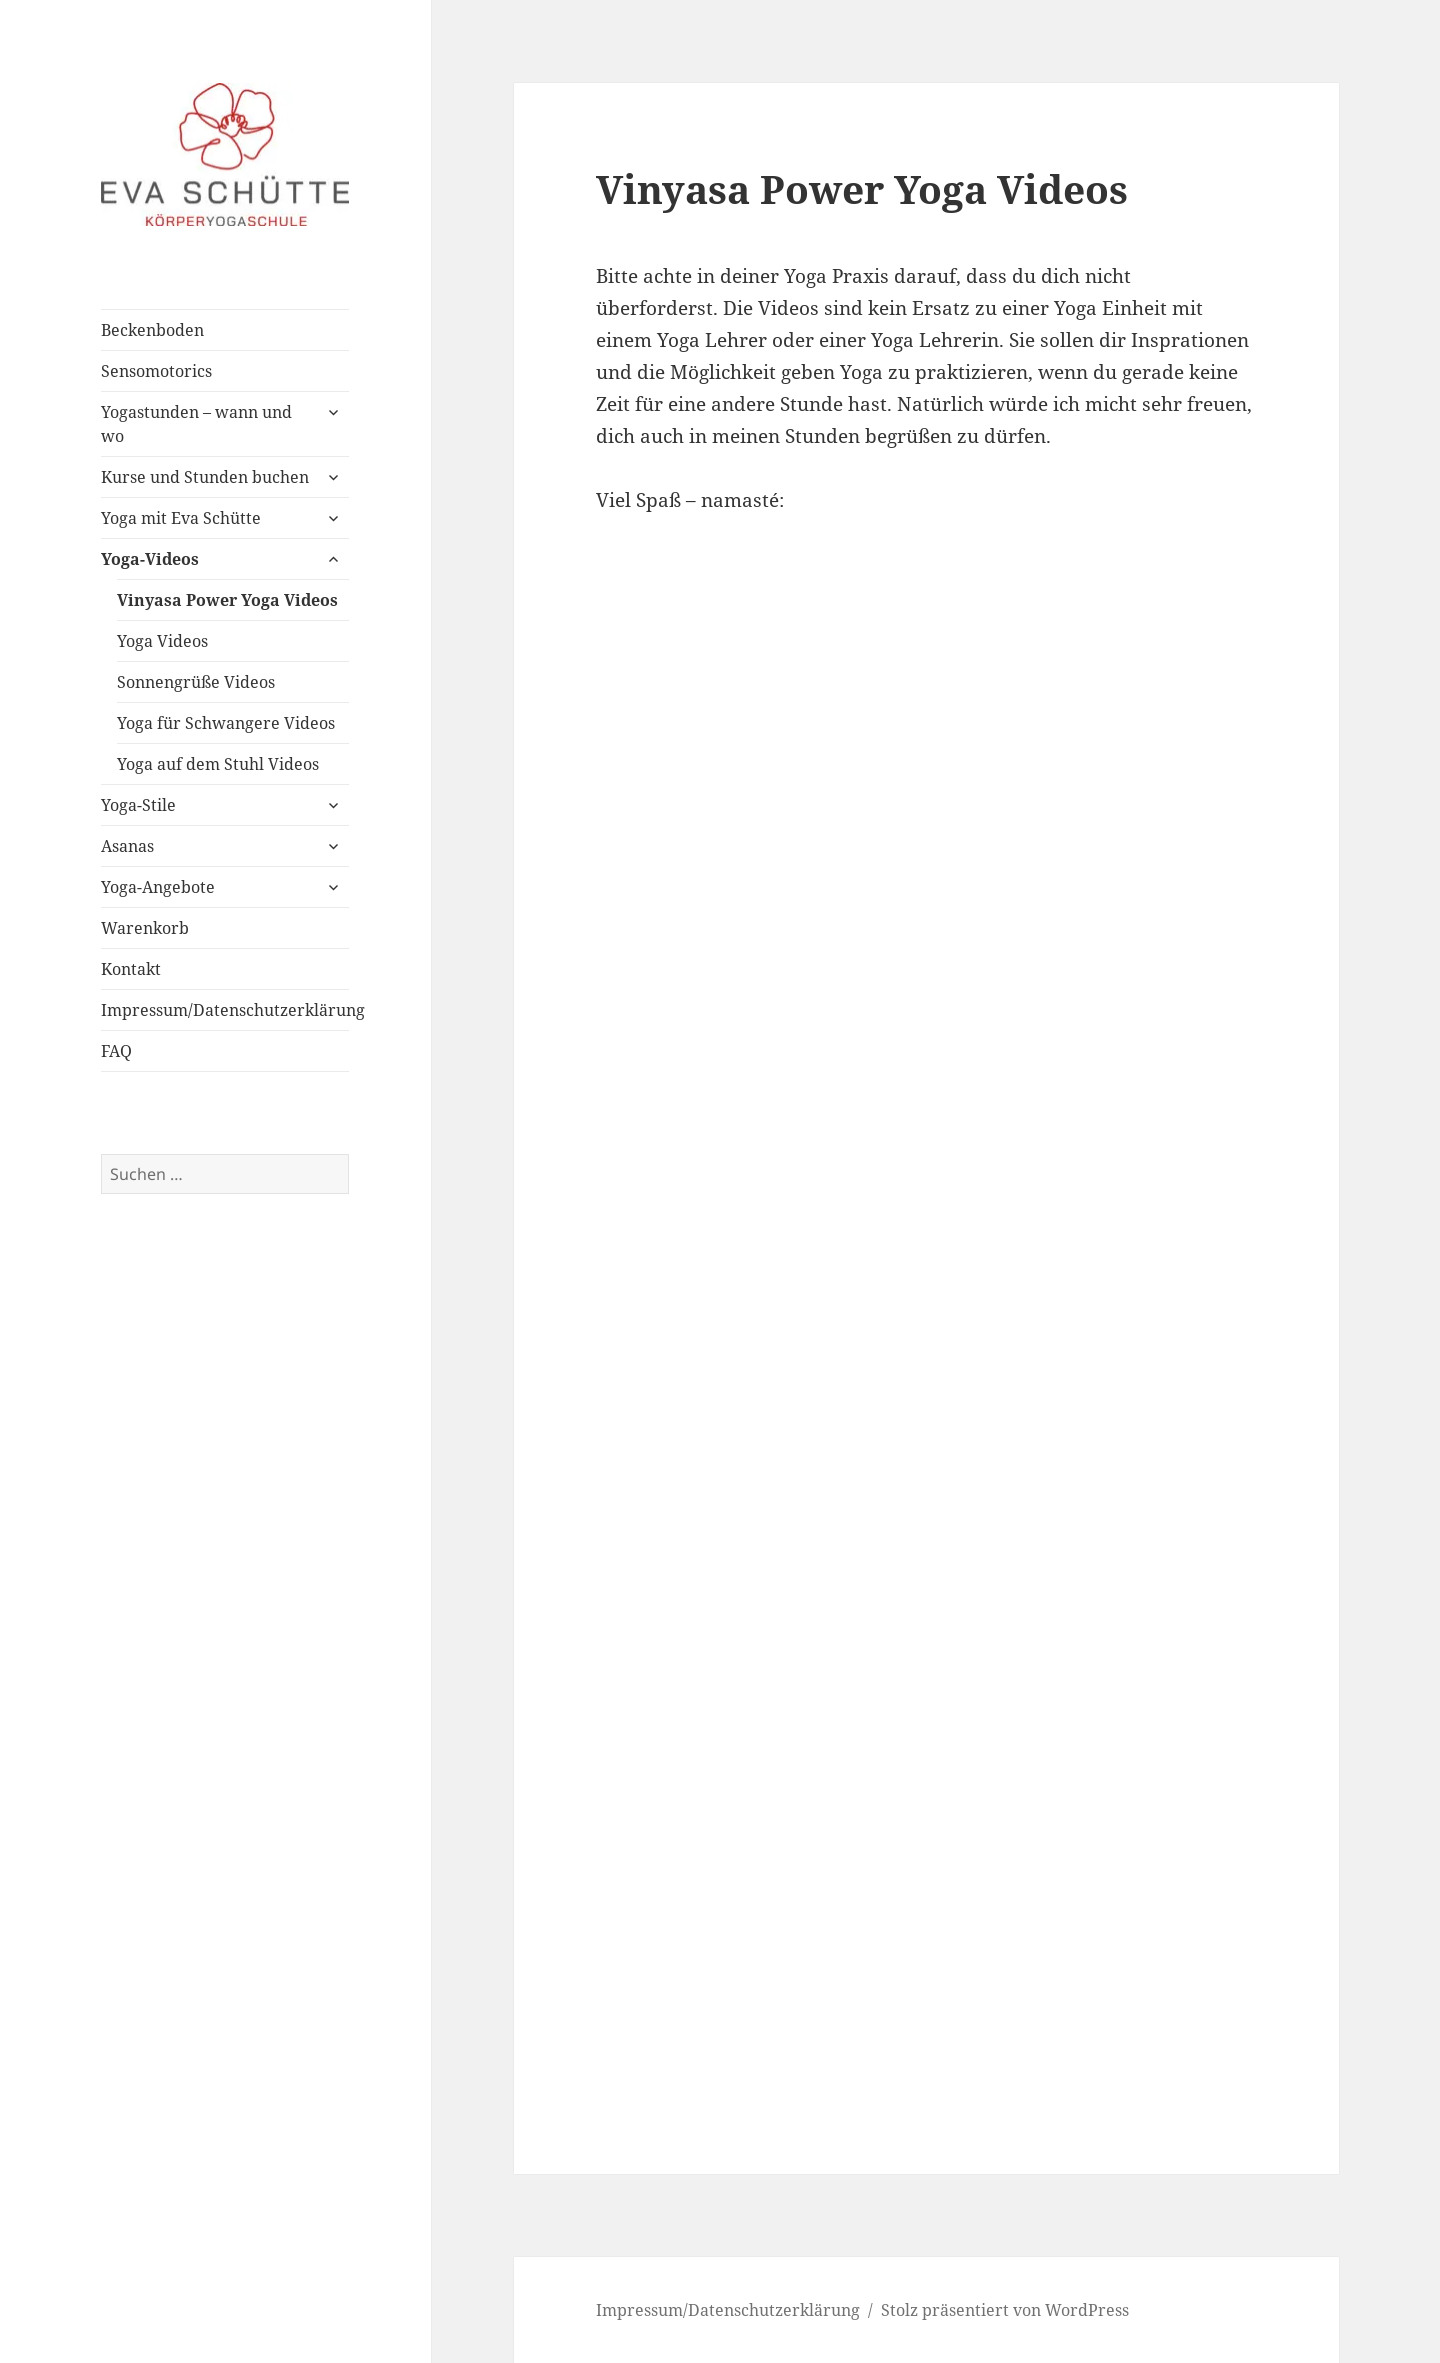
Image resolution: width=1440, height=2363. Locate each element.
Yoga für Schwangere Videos (226, 723)
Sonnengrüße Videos (196, 682)
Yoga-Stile (138, 805)
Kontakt (131, 969)
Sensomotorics (156, 371)
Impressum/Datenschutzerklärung (225, 1010)
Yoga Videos (162, 641)
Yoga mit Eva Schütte (181, 518)
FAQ (116, 1051)
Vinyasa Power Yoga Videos (227, 600)
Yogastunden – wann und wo (196, 424)
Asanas (127, 846)
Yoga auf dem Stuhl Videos (218, 764)
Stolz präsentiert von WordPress (1005, 2310)
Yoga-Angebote (158, 887)
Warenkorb (145, 928)
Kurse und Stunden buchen (205, 477)
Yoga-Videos (150, 559)
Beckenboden (152, 330)
